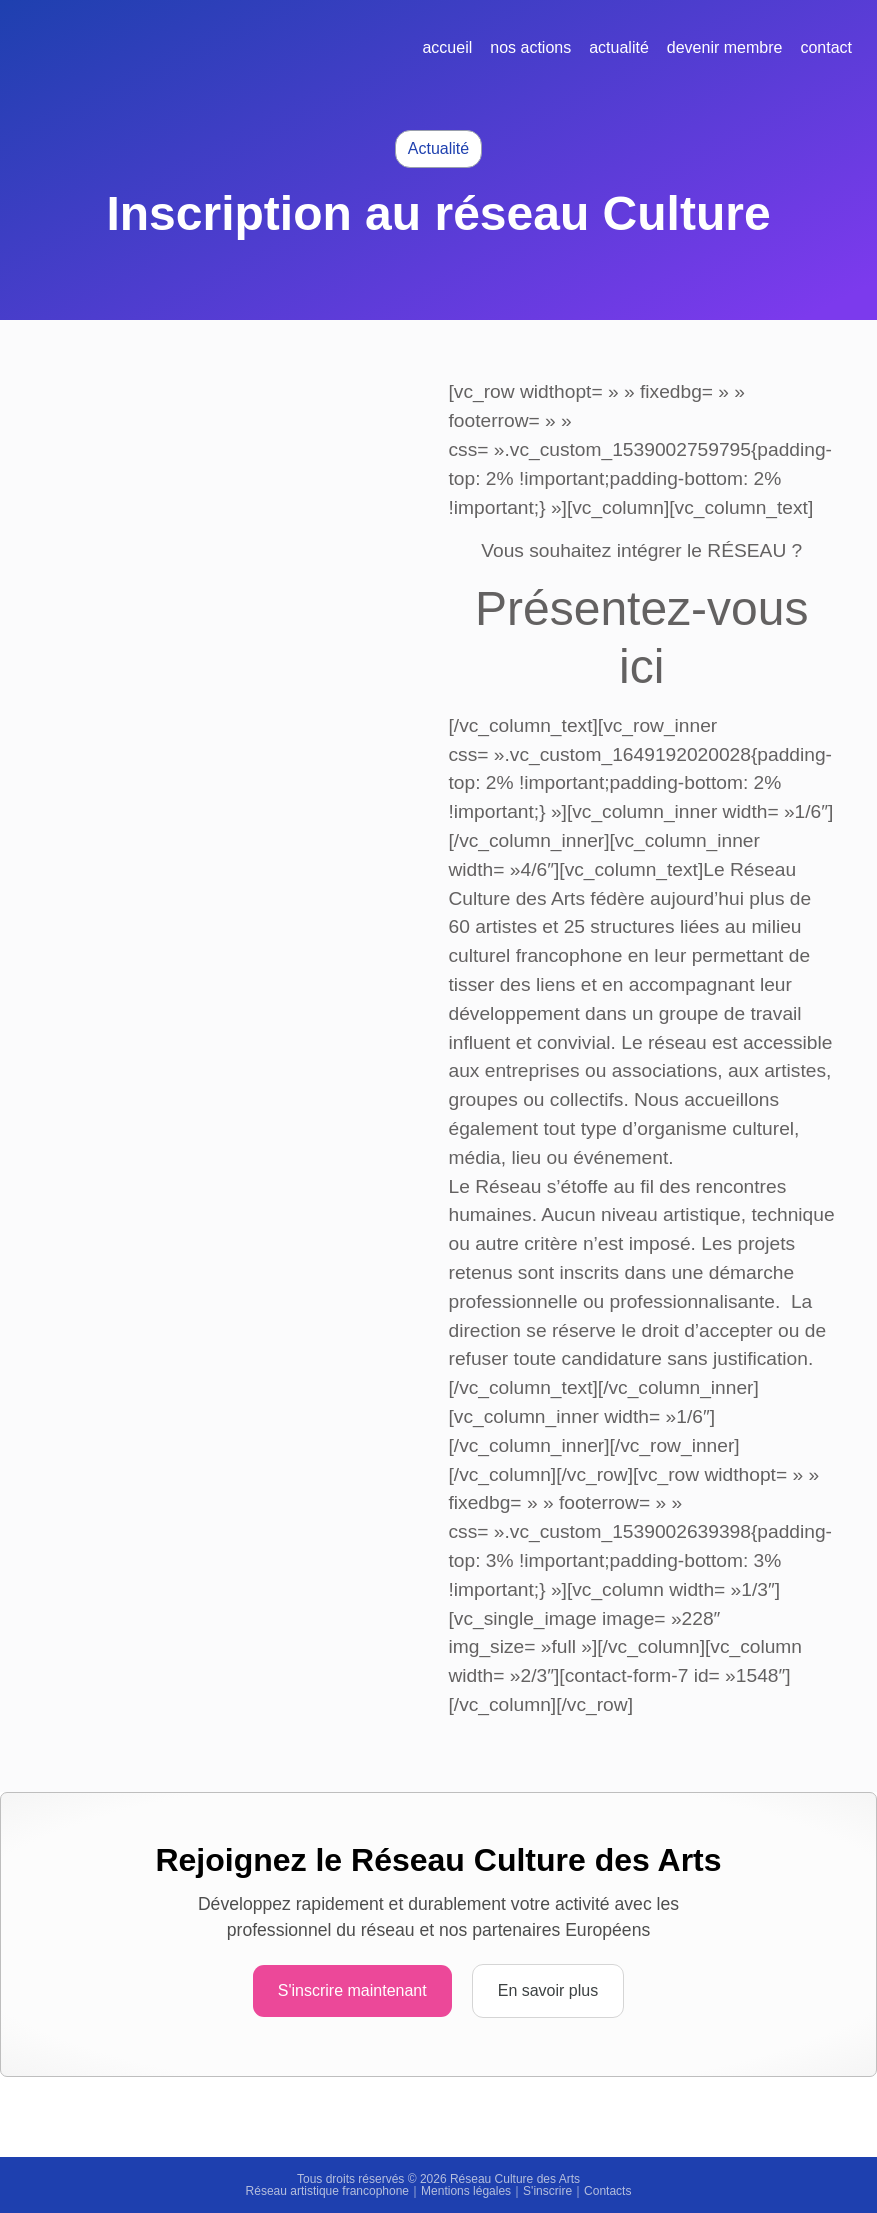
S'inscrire (547, 2191)
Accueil (447, 47)
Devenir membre (725, 47)
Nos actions (530, 47)
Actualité (619, 47)
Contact (826, 47)
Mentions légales (466, 2191)
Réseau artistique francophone (327, 2191)
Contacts (607, 2191)
